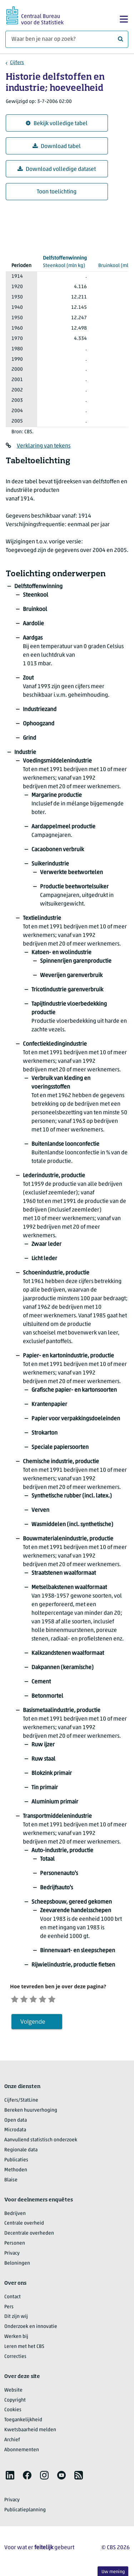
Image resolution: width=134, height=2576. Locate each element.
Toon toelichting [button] (56, 192)
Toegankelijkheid (23, 2421)
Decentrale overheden (29, 2235)
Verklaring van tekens (43, 446)
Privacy (12, 2255)
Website (13, 2392)
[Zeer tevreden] (63, 1999)
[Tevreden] (52, 1999)
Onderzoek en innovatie (30, 2328)
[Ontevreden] (28, 1999)
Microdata (15, 2132)
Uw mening (113, 2572)
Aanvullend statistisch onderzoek (40, 2142)
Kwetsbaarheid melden (30, 2431)
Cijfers (17, 62)
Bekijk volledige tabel (57, 123)
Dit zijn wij (16, 2318)
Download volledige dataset (57, 169)
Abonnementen (21, 2451)
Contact (12, 2298)
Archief (12, 2441)
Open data (15, 2122)
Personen (14, 2245)
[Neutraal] (39, 1999)
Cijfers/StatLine (21, 2102)
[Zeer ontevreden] (16, 1999)
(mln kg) (65, 261)
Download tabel (57, 146)
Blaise (11, 2182)
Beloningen (17, 2265)
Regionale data (21, 2152)
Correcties (15, 2358)
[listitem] (10, 2477)
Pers (9, 2308)
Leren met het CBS (24, 2348)
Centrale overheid (24, 2225)
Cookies (12, 2412)
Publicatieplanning (25, 2512)
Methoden (15, 2172)
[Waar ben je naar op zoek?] (66, 39)
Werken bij (16, 2338)
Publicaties (16, 2162)
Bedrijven (15, 2215)
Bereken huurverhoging (30, 2112)
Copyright (15, 2402)
